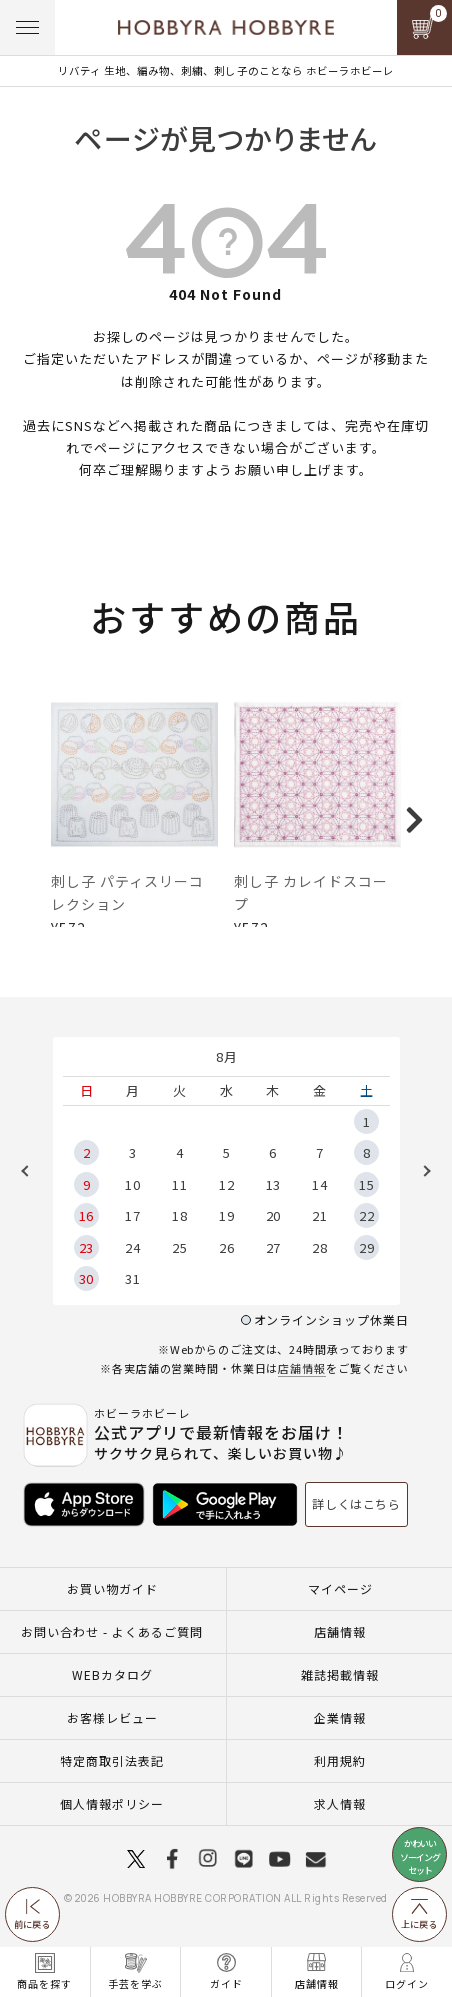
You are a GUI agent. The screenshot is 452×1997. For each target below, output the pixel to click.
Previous (32, 1191)
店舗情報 (302, 1389)
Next (420, 1191)
